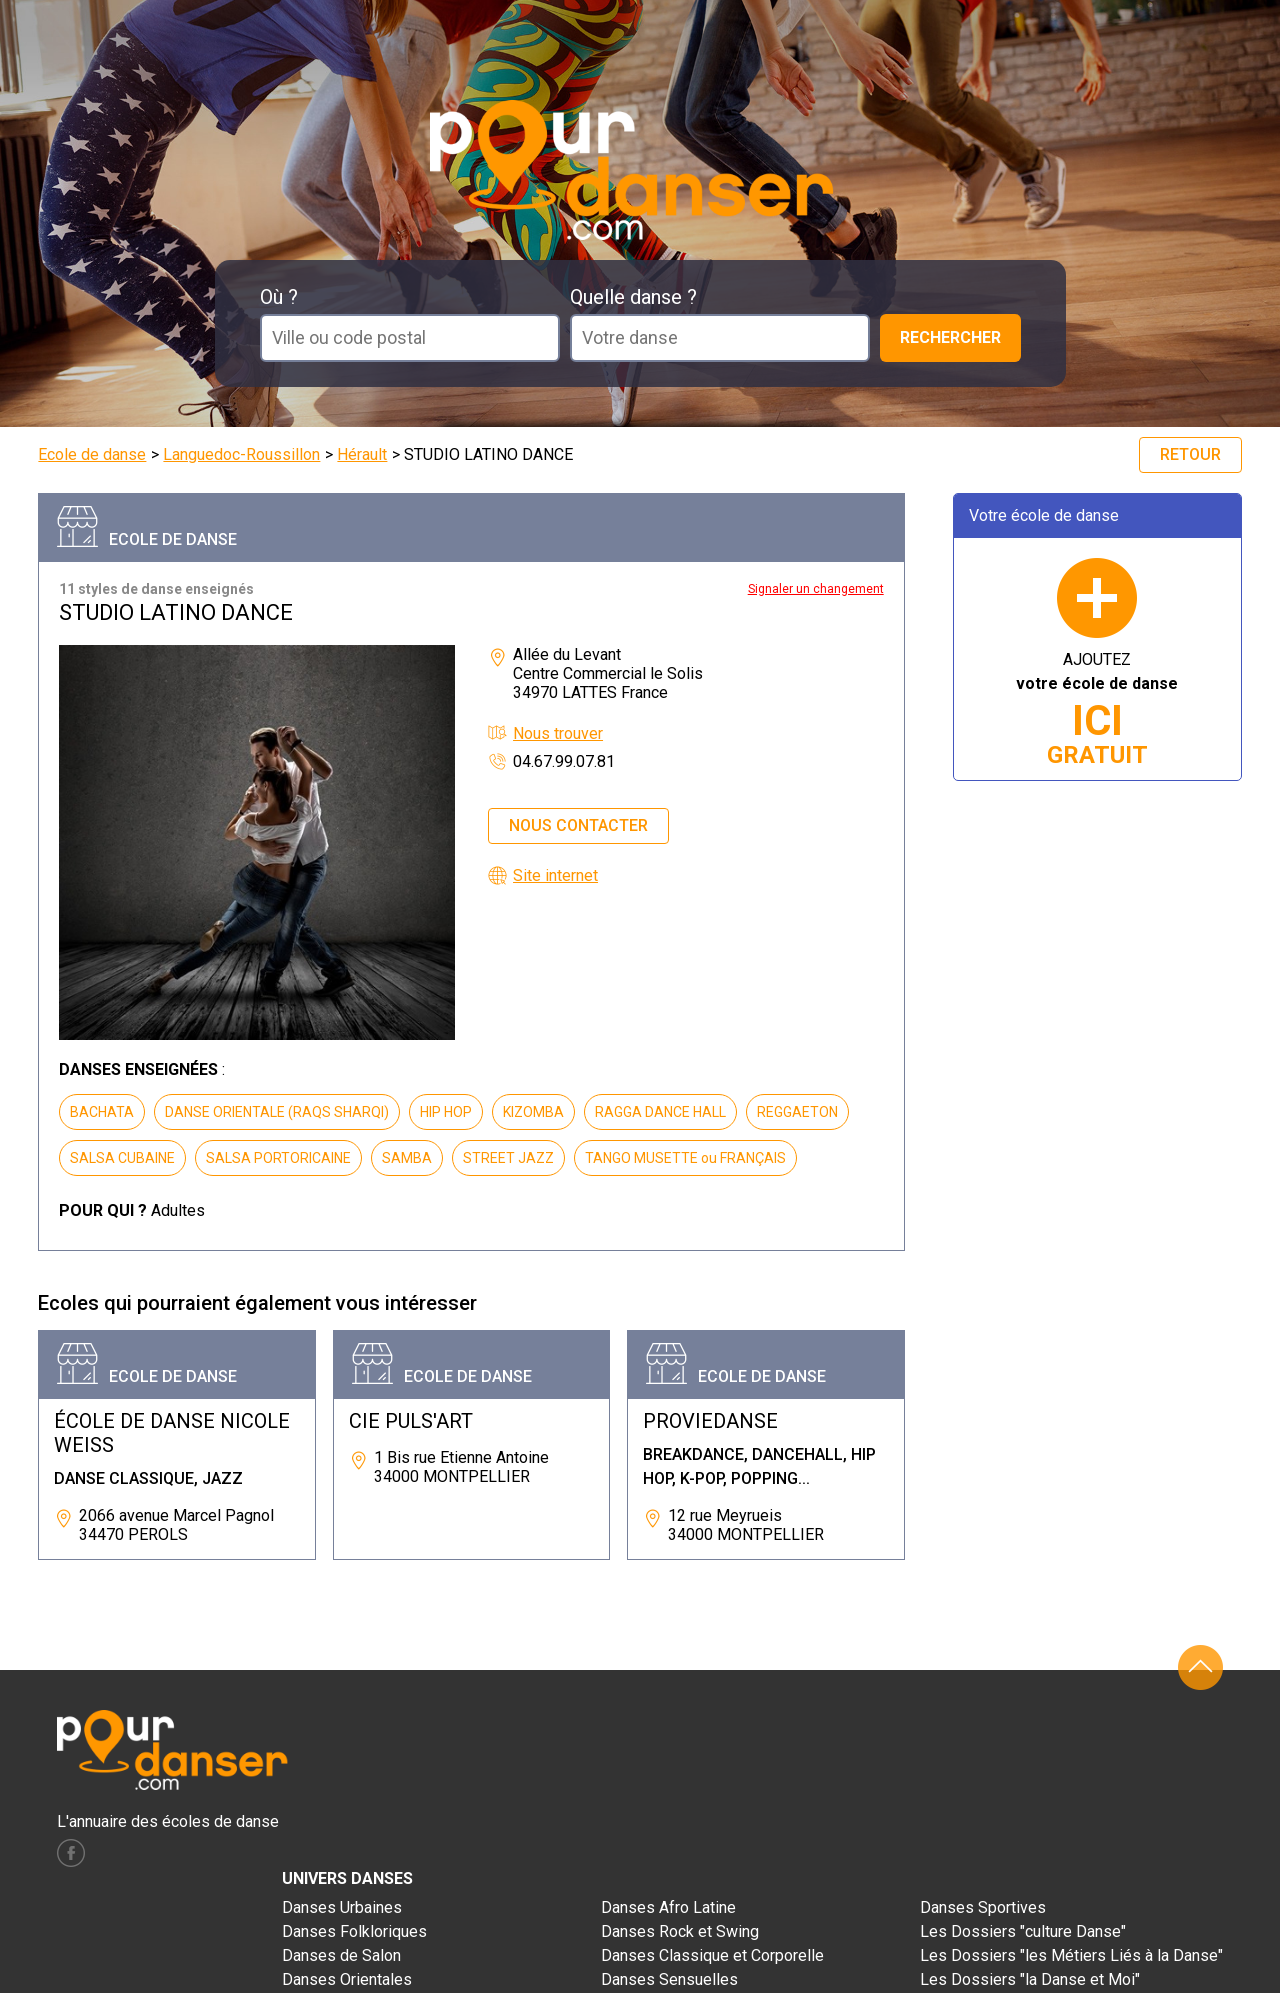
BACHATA (102, 1112)
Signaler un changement (816, 589)
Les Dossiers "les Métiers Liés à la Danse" (1071, 1955)
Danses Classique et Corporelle (712, 1955)
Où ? (279, 297)
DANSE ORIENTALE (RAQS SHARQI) (277, 1112)
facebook (71, 1853)
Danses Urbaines (342, 1907)
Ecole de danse (92, 454)
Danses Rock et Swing (680, 1931)
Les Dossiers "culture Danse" (1023, 1931)
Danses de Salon (341, 1955)
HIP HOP (446, 1112)
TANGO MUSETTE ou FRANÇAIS (685, 1158)
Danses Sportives (983, 1907)
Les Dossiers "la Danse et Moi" (1030, 1979)
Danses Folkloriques (354, 1931)
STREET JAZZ (508, 1158)
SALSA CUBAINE (122, 1158)
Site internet (555, 875)
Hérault (362, 454)
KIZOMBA (533, 1112)
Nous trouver (558, 733)
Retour (1190, 454)
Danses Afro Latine (668, 1907)
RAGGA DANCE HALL (660, 1112)
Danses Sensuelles (669, 1979)
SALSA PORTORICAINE (278, 1158)
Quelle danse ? (633, 297)
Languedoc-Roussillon (241, 454)
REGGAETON (797, 1112)
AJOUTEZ (1097, 709)
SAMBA (407, 1158)
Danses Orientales (347, 1979)
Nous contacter (578, 825)
